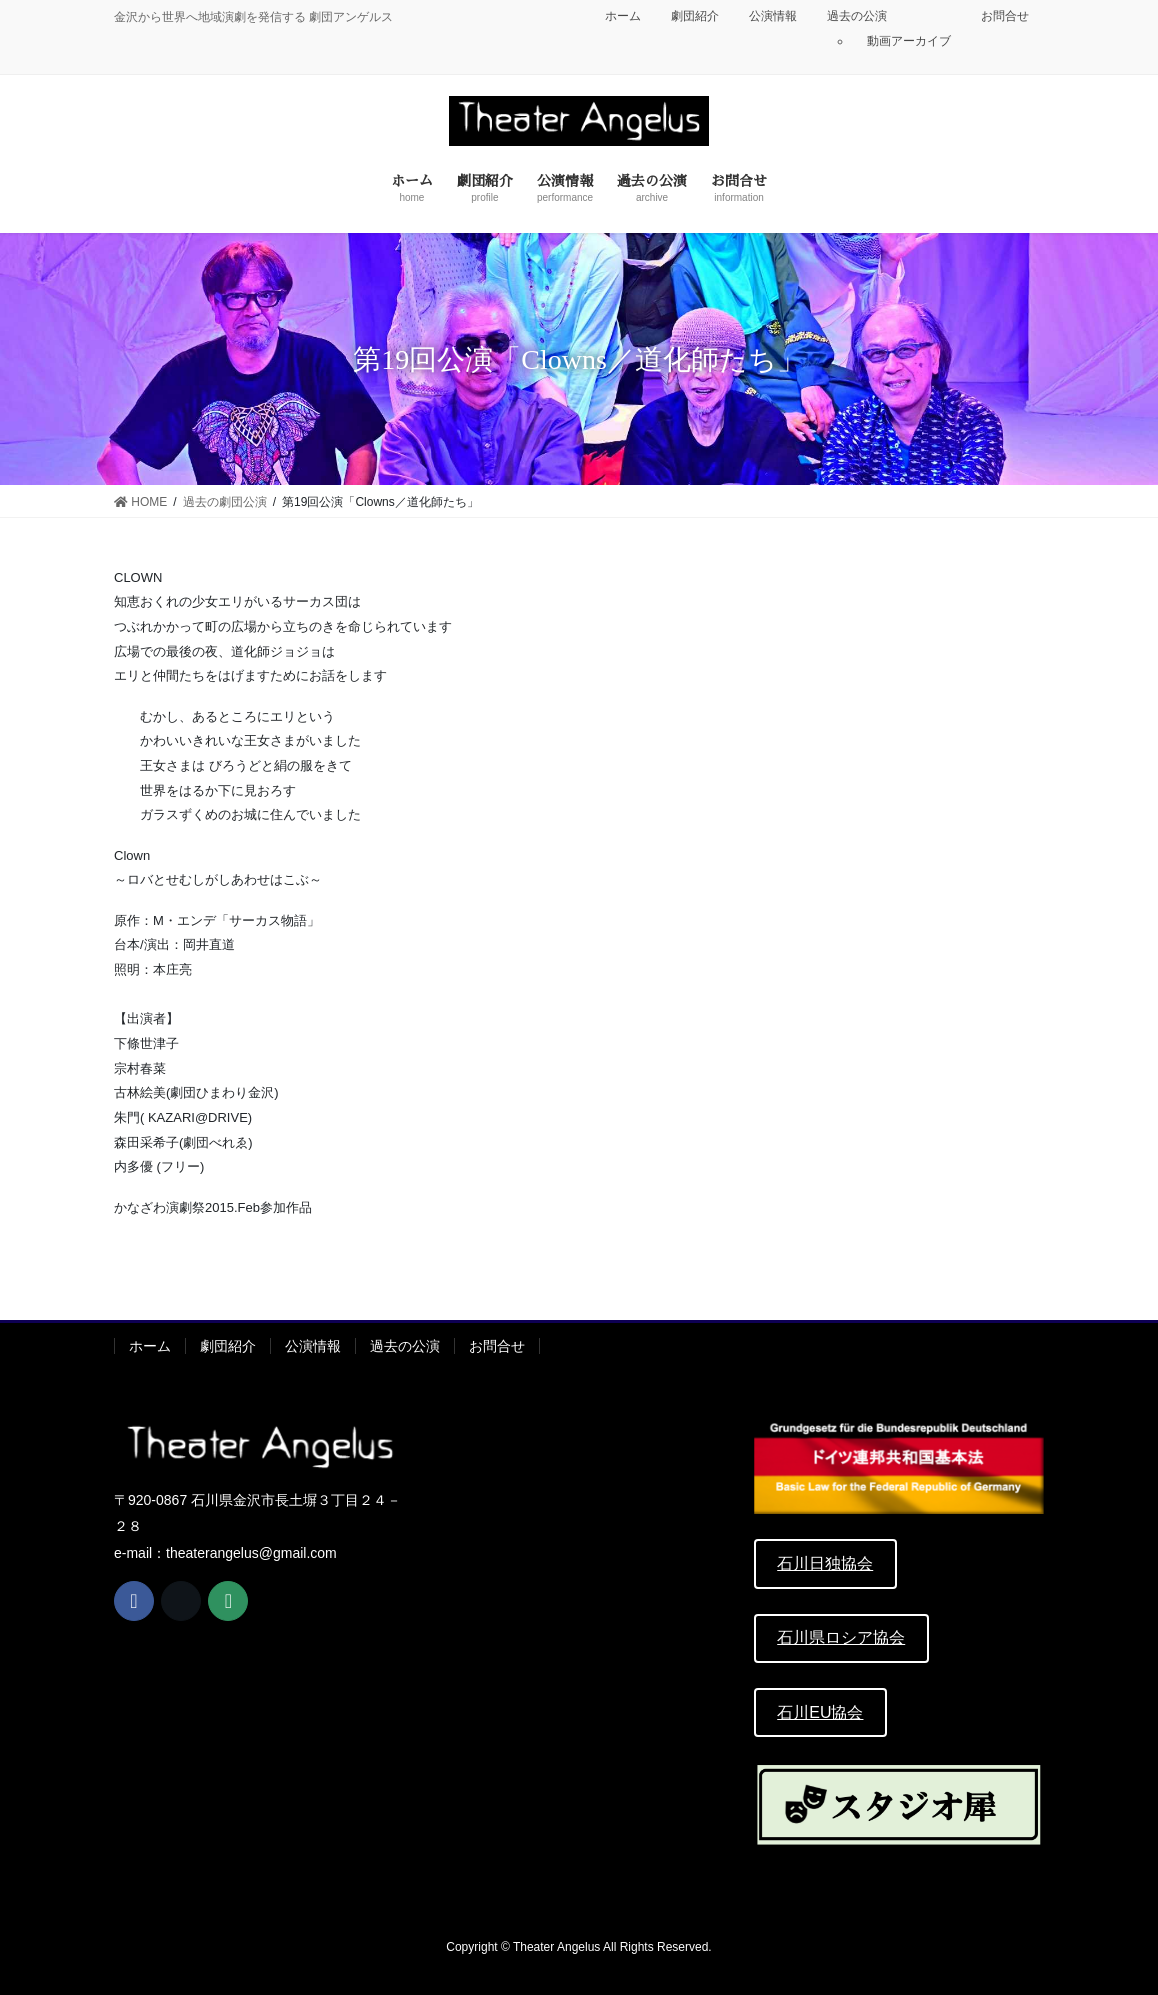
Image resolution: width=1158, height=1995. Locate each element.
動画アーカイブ (909, 41)
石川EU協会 (820, 1712)
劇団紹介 (695, 16)
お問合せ (1005, 16)
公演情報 (773, 16)
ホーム (623, 16)
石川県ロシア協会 (841, 1637)
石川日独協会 (825, 1563)
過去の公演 (857, 16)
